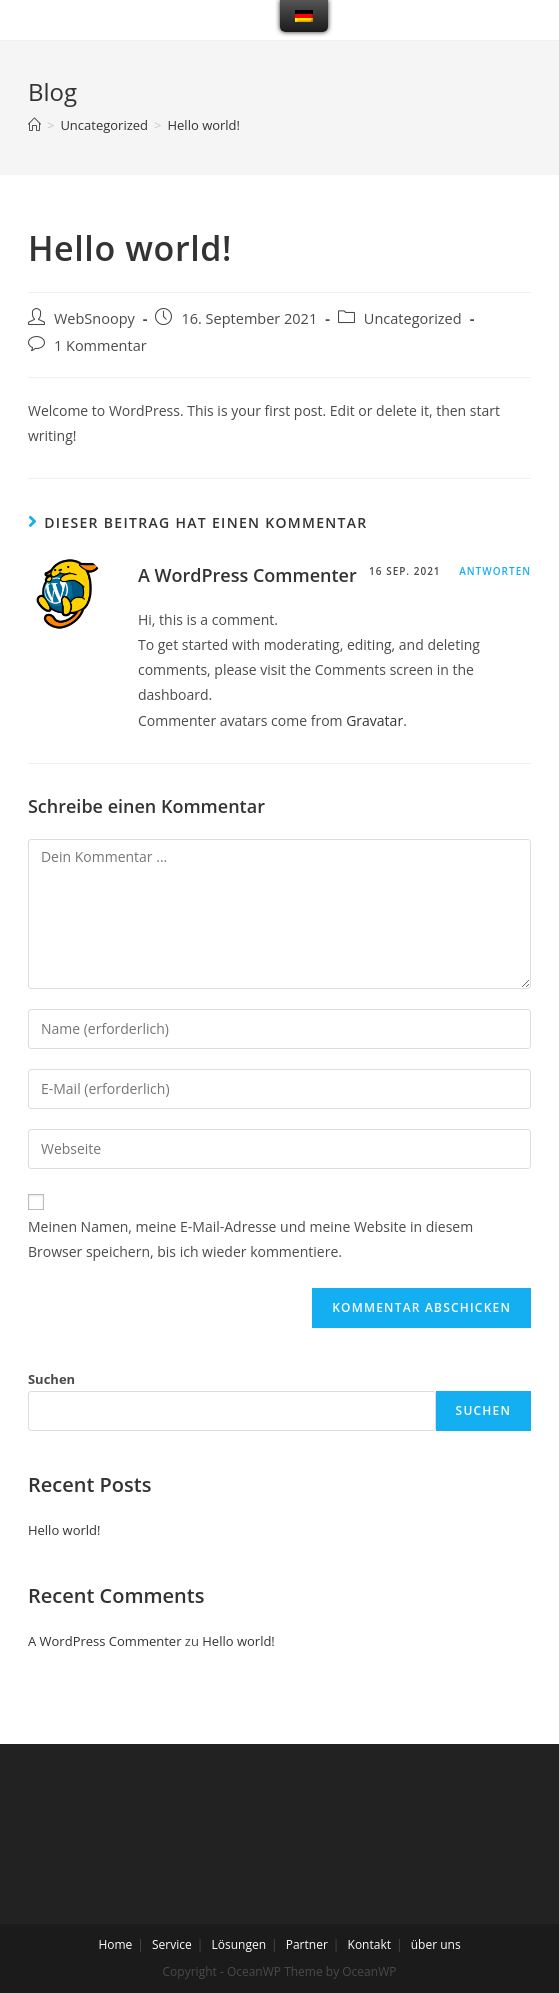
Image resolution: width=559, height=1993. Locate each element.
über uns (436, 1944)
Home (115, 1944)
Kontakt (369, 1944)
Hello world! (64, 1530)
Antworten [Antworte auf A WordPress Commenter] (495, 571)
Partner (307, 1944)
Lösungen (238, 1944)
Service (172, 1944)
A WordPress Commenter (247, 575)
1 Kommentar (100, 345)
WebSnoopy (94, 318)
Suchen (51, 1379)
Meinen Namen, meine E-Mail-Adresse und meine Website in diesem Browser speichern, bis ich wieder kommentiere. (250, 1239)
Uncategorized (413, 318)
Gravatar (374, 720)
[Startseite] (34, 125)
